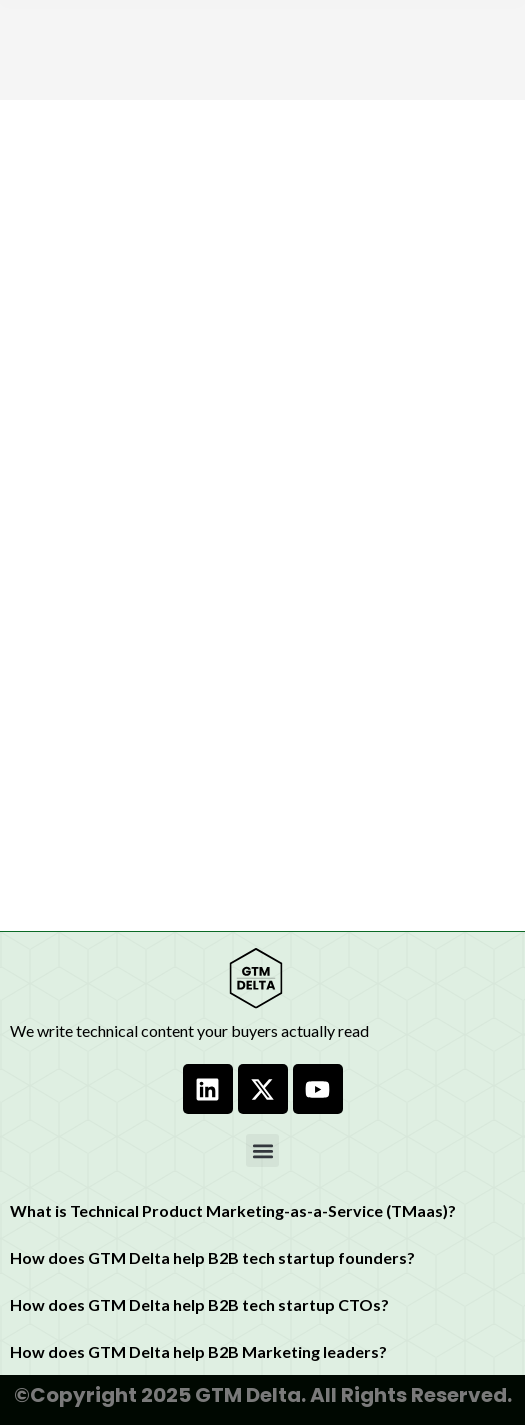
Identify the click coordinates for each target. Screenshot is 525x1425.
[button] (262, 1150)
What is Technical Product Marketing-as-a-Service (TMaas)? (233, 1210)
